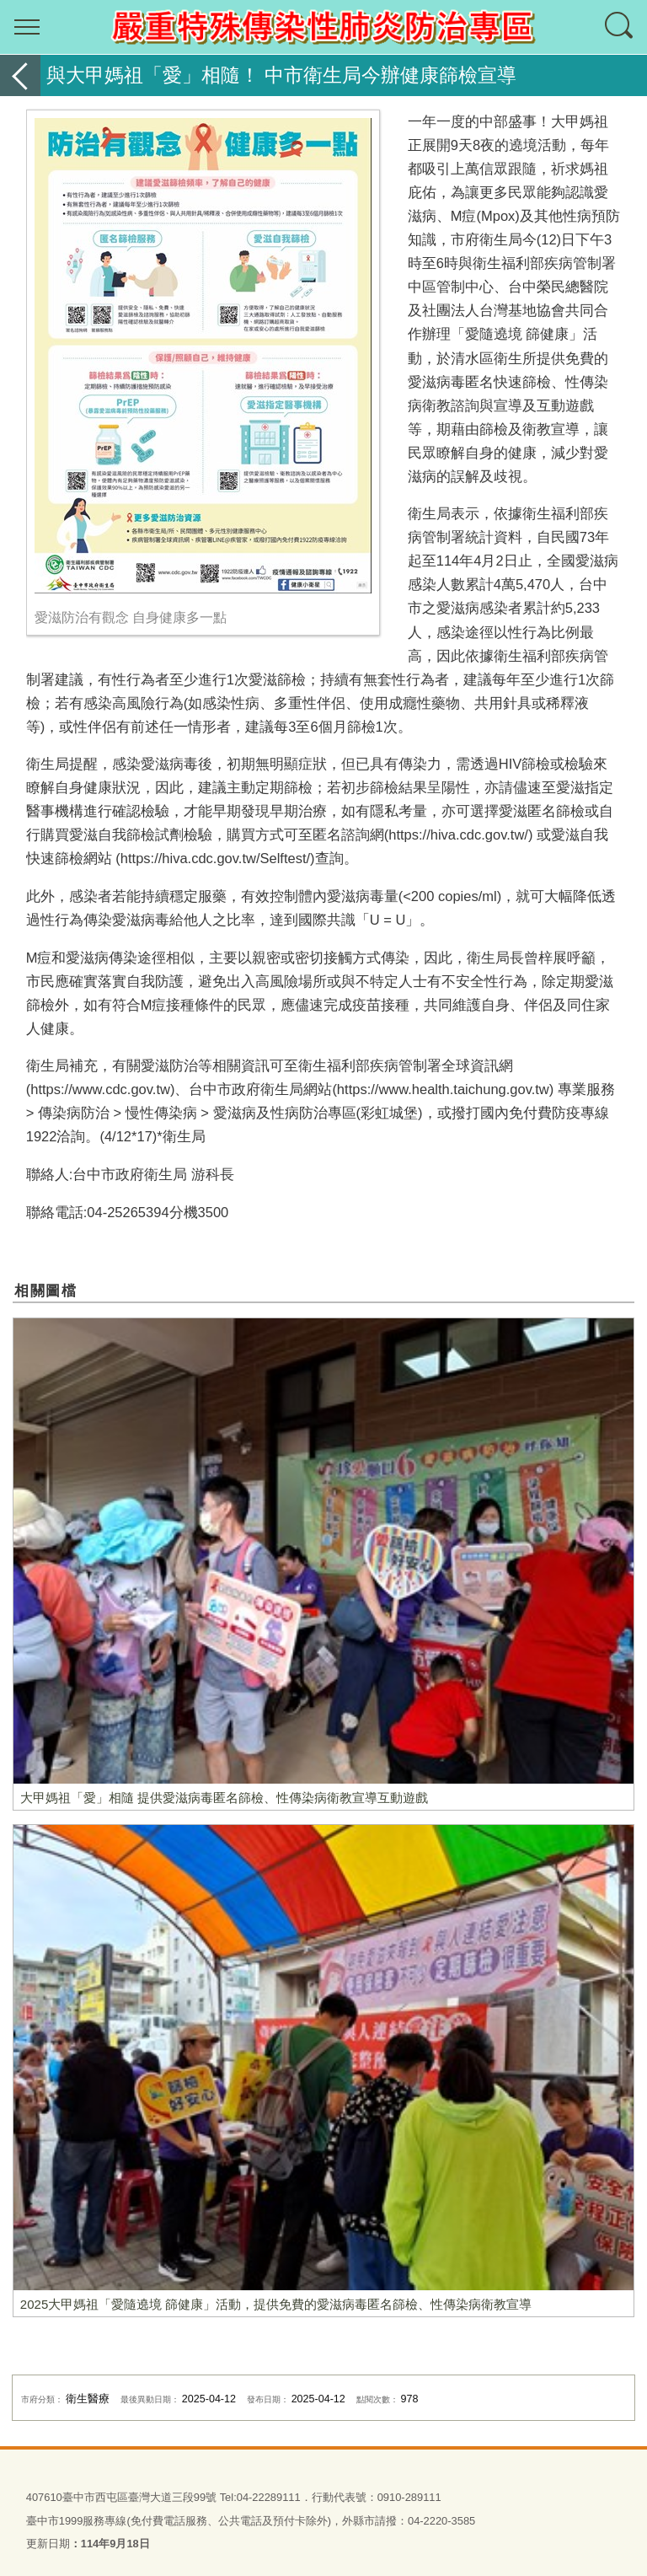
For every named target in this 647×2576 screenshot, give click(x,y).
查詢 (620, 27)
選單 (27, 27)
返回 (20, 75)
